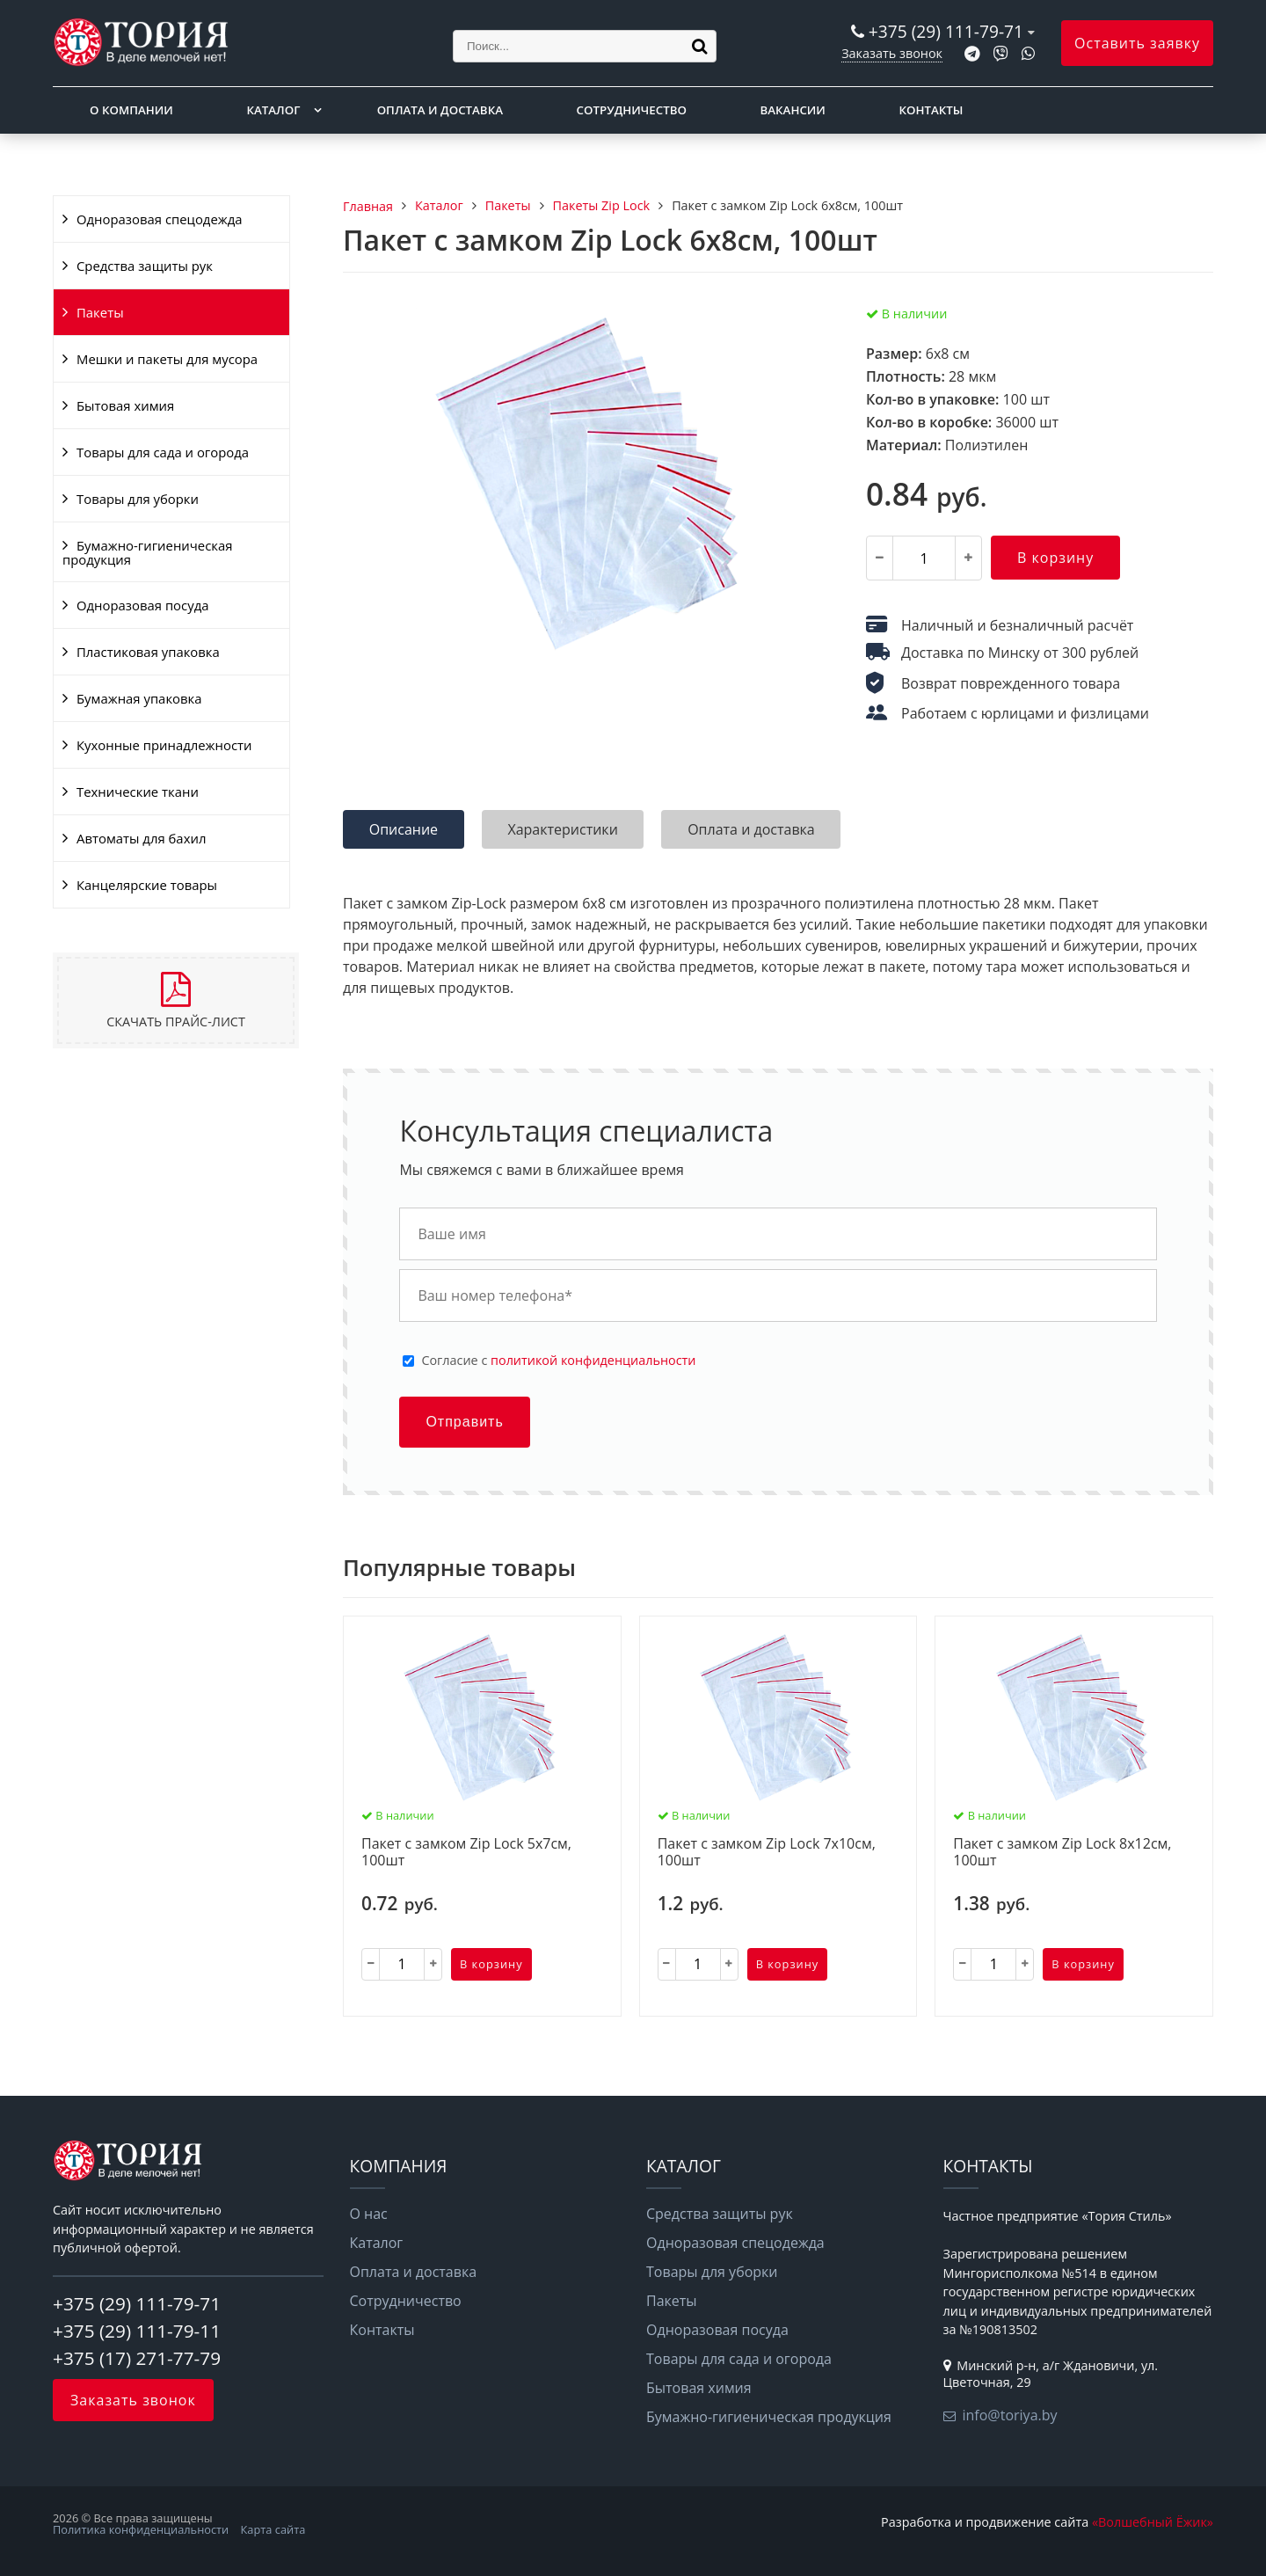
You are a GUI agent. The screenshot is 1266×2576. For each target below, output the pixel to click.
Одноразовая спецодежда (159, 219)
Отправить (464, 1421)
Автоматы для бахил (141, 838)
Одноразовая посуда (142, 605)
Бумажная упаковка (139, 698)
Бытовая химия (125, 405)
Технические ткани (137, 791)
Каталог (273, 110)
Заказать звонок (891, 53)
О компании (131, 110)
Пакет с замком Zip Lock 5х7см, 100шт (466, 1852)
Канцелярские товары (146, 885)
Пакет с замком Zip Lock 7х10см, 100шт (767, 1852)
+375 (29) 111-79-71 (946, 31)
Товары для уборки (137, 498)
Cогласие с (558, 1360)
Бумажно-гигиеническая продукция (147, 552)
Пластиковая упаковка (148, 651)
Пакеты (100, 312)
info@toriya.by (1010, 2415)
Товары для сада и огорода (162, 452)
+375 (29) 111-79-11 (137, 2330)
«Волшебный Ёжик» (1152, 2522)
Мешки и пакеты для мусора (167, 359)
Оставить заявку (1137, 43)
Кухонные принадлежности (163, 745)
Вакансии (793, 110)
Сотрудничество (632, 110)
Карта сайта (273, 2529)
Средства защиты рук (144, 265)
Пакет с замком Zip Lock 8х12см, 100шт (1062, 1852)
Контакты (931, 110)
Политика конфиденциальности (141, 2529)
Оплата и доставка (440, 110)
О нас (369, 2214)
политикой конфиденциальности (593, 1360)
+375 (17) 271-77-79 (137, 2358)
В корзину (1055, 557)
